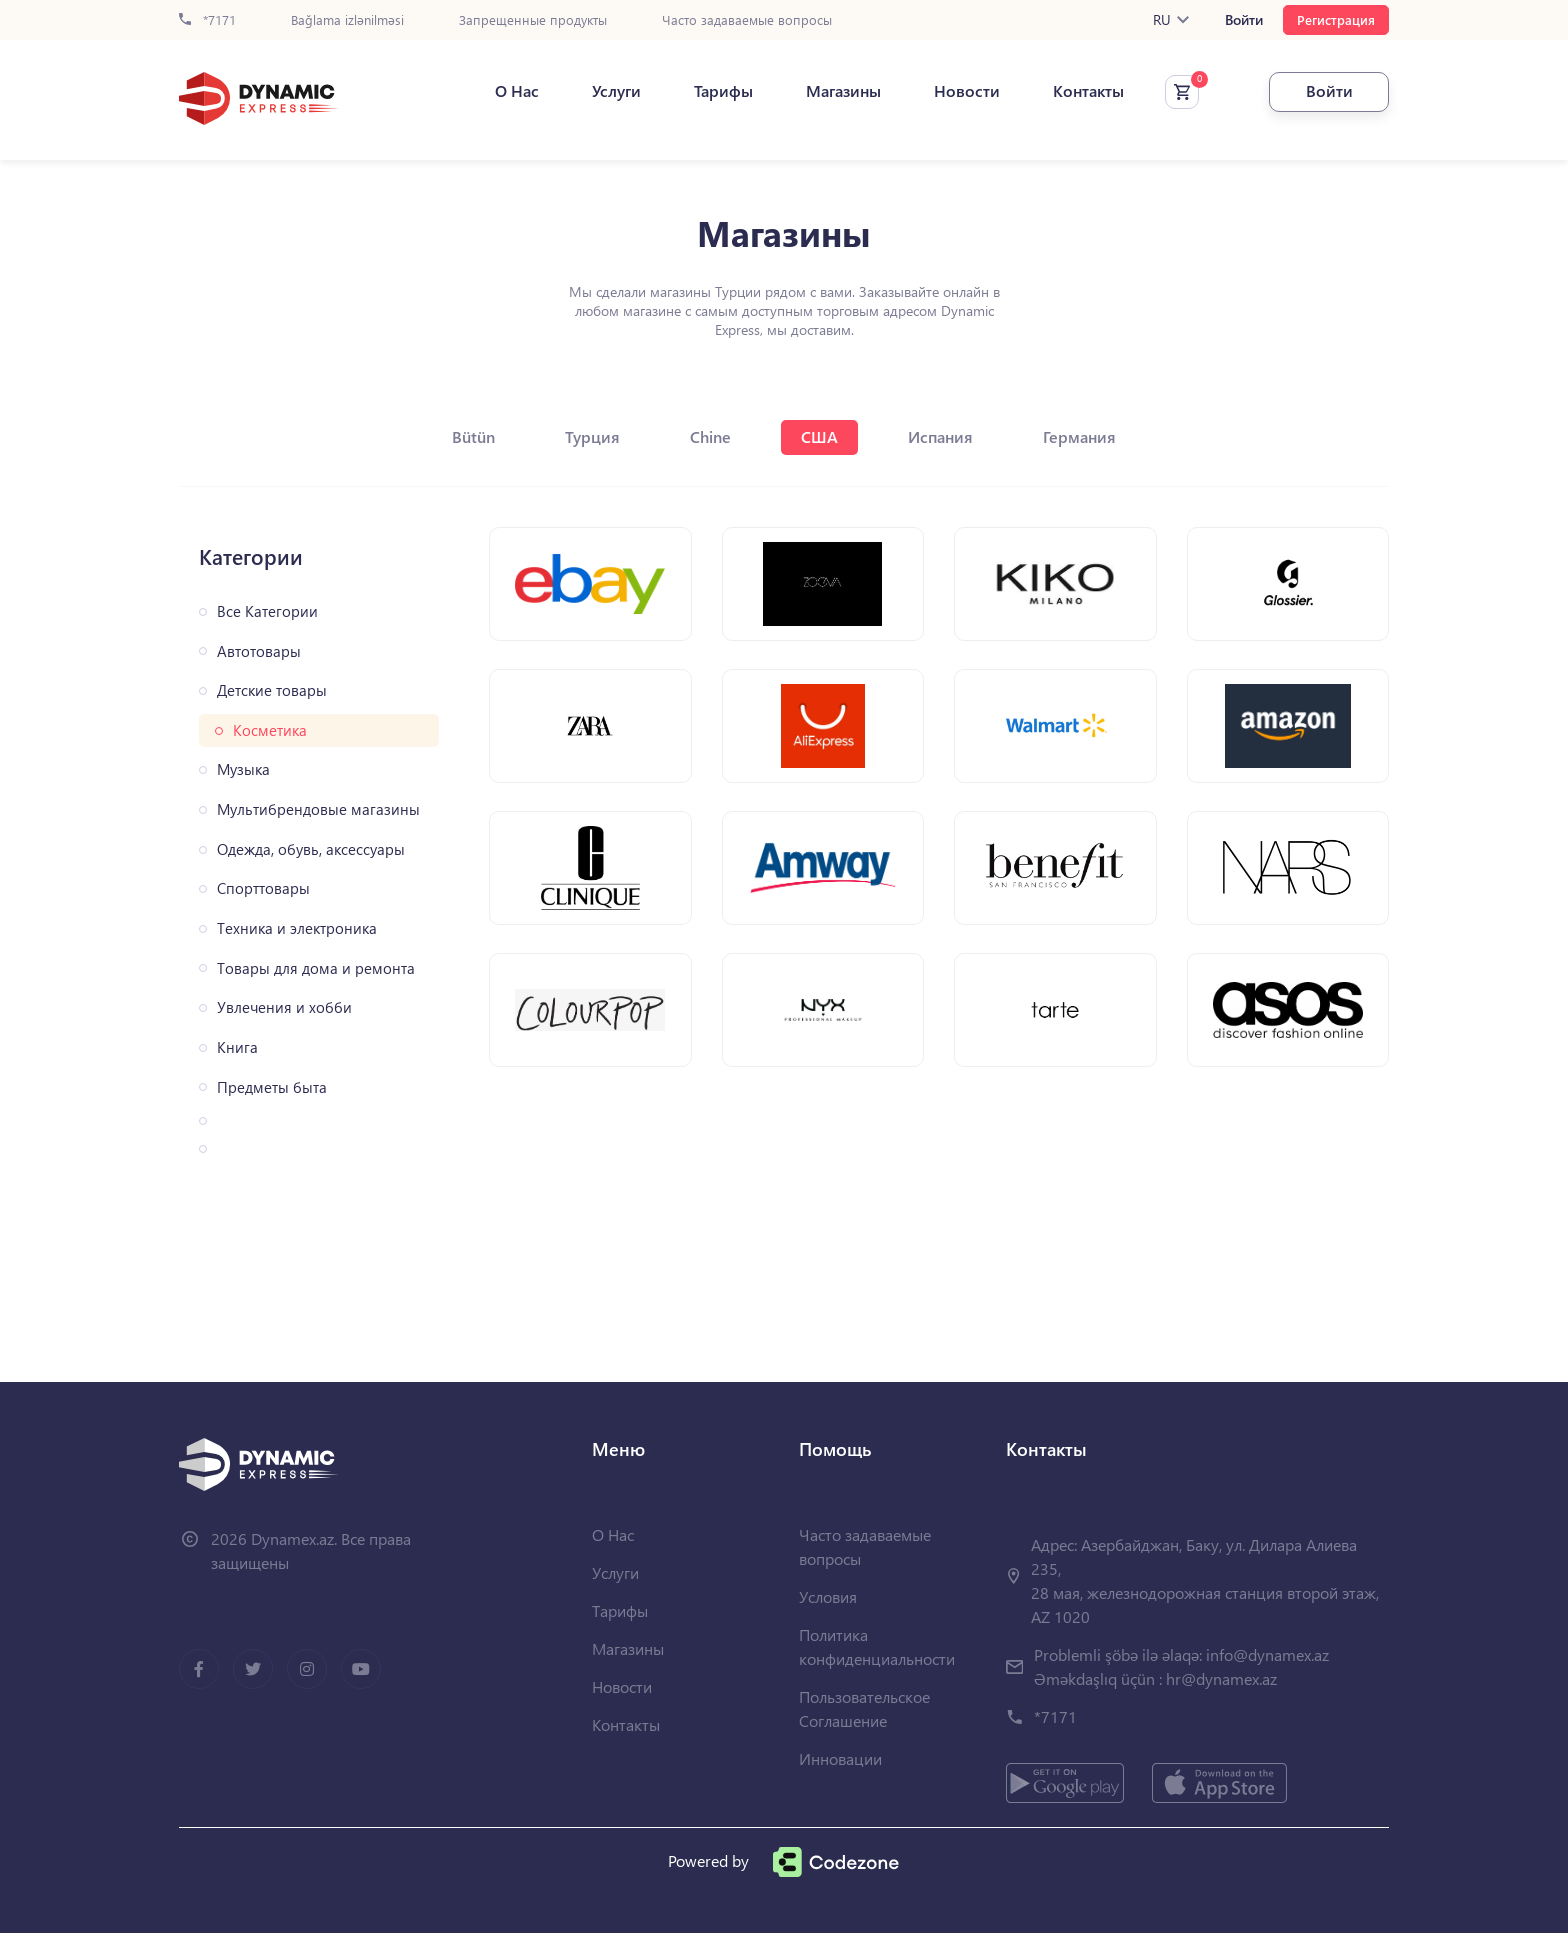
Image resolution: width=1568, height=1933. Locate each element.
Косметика (270, 730)
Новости (967, 91)
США (819, 436)
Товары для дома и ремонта (316, 968)
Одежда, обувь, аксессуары (311, 849)
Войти (1244, 20)
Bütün (473, 436)
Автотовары (259, 651)
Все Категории (267, 611)
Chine (710, 436)
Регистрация (1336, 19)
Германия (1079, 436)
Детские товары (272, 690)
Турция (592, 436)
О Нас (517, 91)
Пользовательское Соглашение (864, 1708)
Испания (940, 436)
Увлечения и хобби (284, 1007)
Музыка (243, 769)
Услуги (616, 91)
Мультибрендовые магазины (318, 809)
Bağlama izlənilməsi (347, 20)
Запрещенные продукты (533, 20)
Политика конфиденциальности (877, 1646)
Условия (828, 1596)
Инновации (840, 1758)
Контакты (1088, 91)
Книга (237, 1047)
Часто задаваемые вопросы (747, 20)
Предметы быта (272, 1087)
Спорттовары (263, 888)
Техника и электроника (297, 928)
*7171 (207, 20)
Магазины (843, 91)
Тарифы (723, 91)
